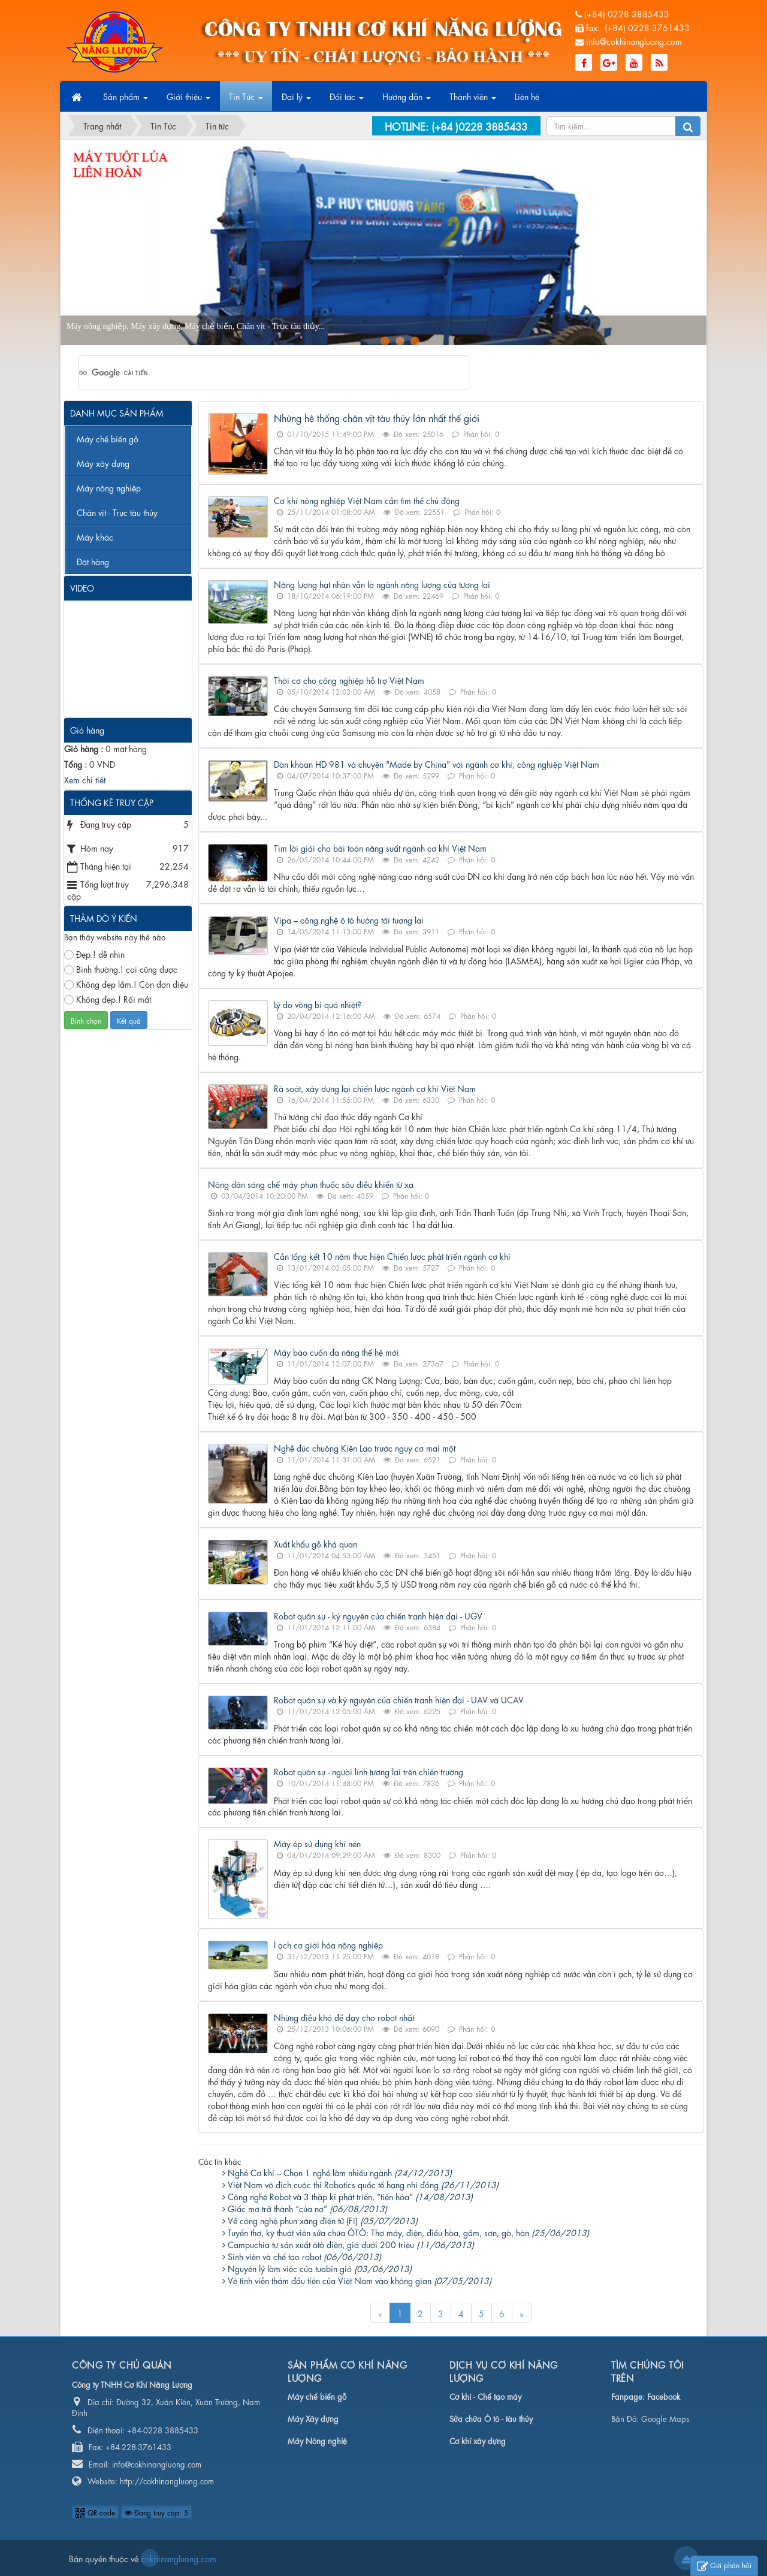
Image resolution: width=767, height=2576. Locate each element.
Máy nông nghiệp (109, 487)
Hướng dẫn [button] (406, 100)
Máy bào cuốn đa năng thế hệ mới (336, 1351)
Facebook (663, 2396)
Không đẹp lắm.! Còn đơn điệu (126, 984)
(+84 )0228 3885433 (479, 125)
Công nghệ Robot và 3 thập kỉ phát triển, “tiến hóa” (350, 2196)
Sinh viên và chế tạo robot (304, 2256)
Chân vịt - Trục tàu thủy (117, 511)
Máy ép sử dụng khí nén (317, 1843)
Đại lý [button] (296, 100)
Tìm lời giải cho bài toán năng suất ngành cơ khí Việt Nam (380, 847)
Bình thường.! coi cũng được (120, 969)
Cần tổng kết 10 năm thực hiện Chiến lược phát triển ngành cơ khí (392, 1255)
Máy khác (95, 536)
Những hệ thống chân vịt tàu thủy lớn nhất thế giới (376, 417)
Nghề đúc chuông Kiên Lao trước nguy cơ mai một (364, 1447)
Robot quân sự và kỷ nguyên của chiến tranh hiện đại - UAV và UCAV (399, 1699)
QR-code (95, 2512)
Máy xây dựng (103, 462)
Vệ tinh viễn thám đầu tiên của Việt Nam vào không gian (359, 2280)
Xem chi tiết (84, 779)
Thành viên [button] (472, 100)
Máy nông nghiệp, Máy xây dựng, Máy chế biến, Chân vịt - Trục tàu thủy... (196, 326)
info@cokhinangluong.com (634, 40)
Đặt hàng (93, 561)
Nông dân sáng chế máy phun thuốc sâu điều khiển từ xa (310, 1183)
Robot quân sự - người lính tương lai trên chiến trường (368, 1771)
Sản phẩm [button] (125, 100)
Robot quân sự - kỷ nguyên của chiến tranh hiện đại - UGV (378, 1615)
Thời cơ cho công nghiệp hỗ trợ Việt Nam (349, 679)
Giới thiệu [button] (188, 100)
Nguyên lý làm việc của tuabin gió (320, 2268)
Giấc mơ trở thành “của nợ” (307, 2208)
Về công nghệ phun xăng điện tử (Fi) (323, 2220)
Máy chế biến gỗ (107, 438)
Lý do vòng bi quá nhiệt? (317, 1004)
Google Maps (665, 2418)
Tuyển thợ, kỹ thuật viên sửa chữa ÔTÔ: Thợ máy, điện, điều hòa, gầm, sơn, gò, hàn (408, 2232)
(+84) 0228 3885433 (626, 13)
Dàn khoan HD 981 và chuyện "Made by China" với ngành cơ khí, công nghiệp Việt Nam (436, 763)
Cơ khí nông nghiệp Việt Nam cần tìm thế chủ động (367, 499)
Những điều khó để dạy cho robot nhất (344, 2016)
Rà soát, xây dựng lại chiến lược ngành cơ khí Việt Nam (375, 1087)
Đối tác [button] (347, 100)
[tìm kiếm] (258, 373)
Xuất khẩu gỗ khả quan (315, 1543)
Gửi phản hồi (724, 2566)
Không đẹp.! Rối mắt (107, 999)
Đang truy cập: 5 (156, 2512)
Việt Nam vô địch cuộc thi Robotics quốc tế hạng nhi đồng (363, 2184)
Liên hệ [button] (527, 96)
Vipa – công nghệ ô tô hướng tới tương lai (349, 919)
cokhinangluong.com (150, 2558)
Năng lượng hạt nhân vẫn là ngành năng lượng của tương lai (382, 583)
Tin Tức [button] (246, 100)
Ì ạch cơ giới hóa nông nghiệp (328, 1944)
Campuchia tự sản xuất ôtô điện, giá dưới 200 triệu (351, 2244)
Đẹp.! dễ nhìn (94, 954)
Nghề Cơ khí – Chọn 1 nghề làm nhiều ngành (340, 2172)
